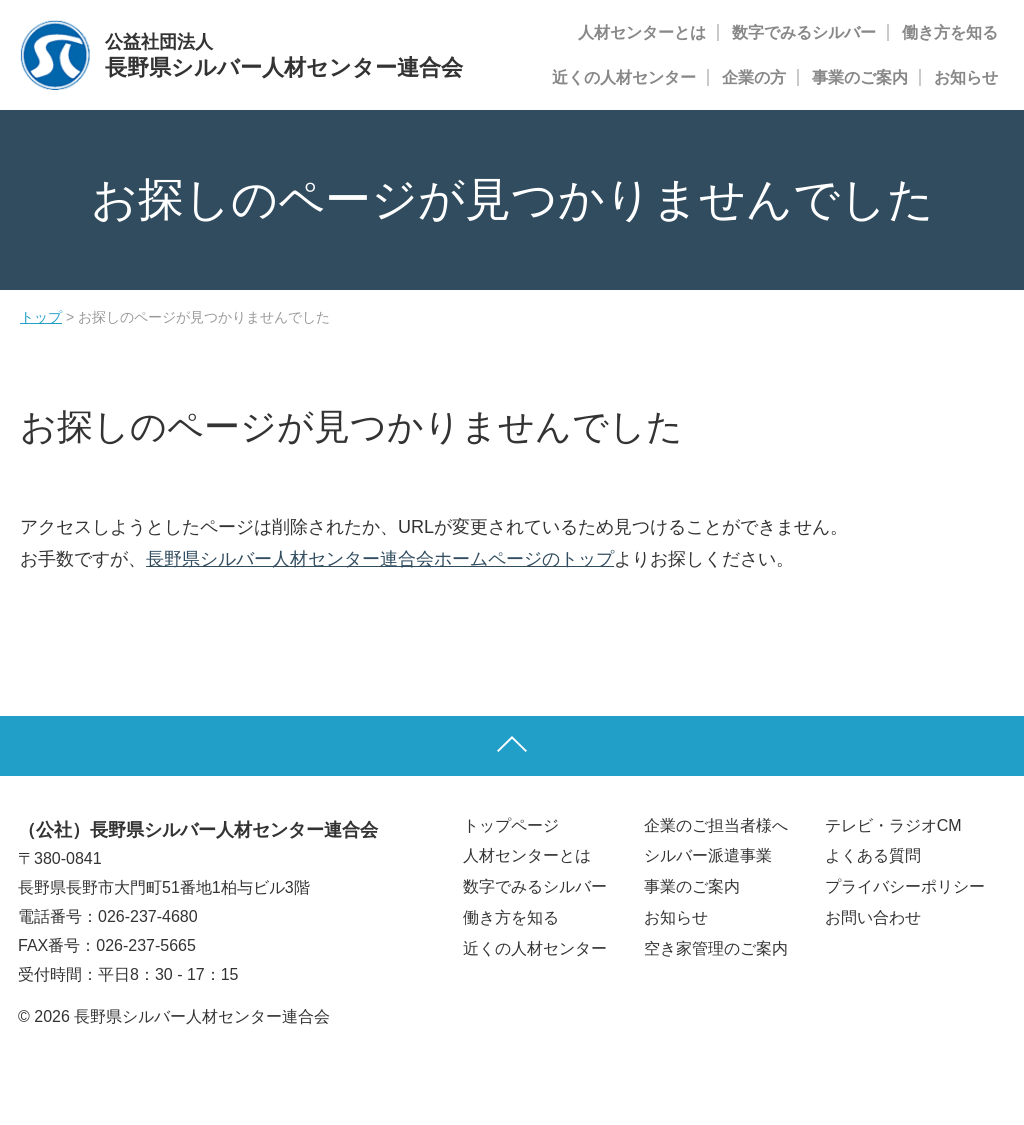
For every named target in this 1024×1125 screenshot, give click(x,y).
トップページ (511, 825)
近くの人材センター (624, 77)
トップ (41, 317)
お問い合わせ (873, 917)
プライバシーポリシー (905, 886)
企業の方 (754, 77)
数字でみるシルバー (804, 32)
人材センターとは (642, 32)
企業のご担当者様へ (716, 825)
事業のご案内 (860, 77)
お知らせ (966, 77)
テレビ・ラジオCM (893, 825)
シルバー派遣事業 (708, 855)
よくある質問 (873, 855)
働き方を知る (950, 32)
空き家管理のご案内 (716, 948)
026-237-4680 (148, 916)
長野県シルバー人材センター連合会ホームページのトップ (380, 559)
